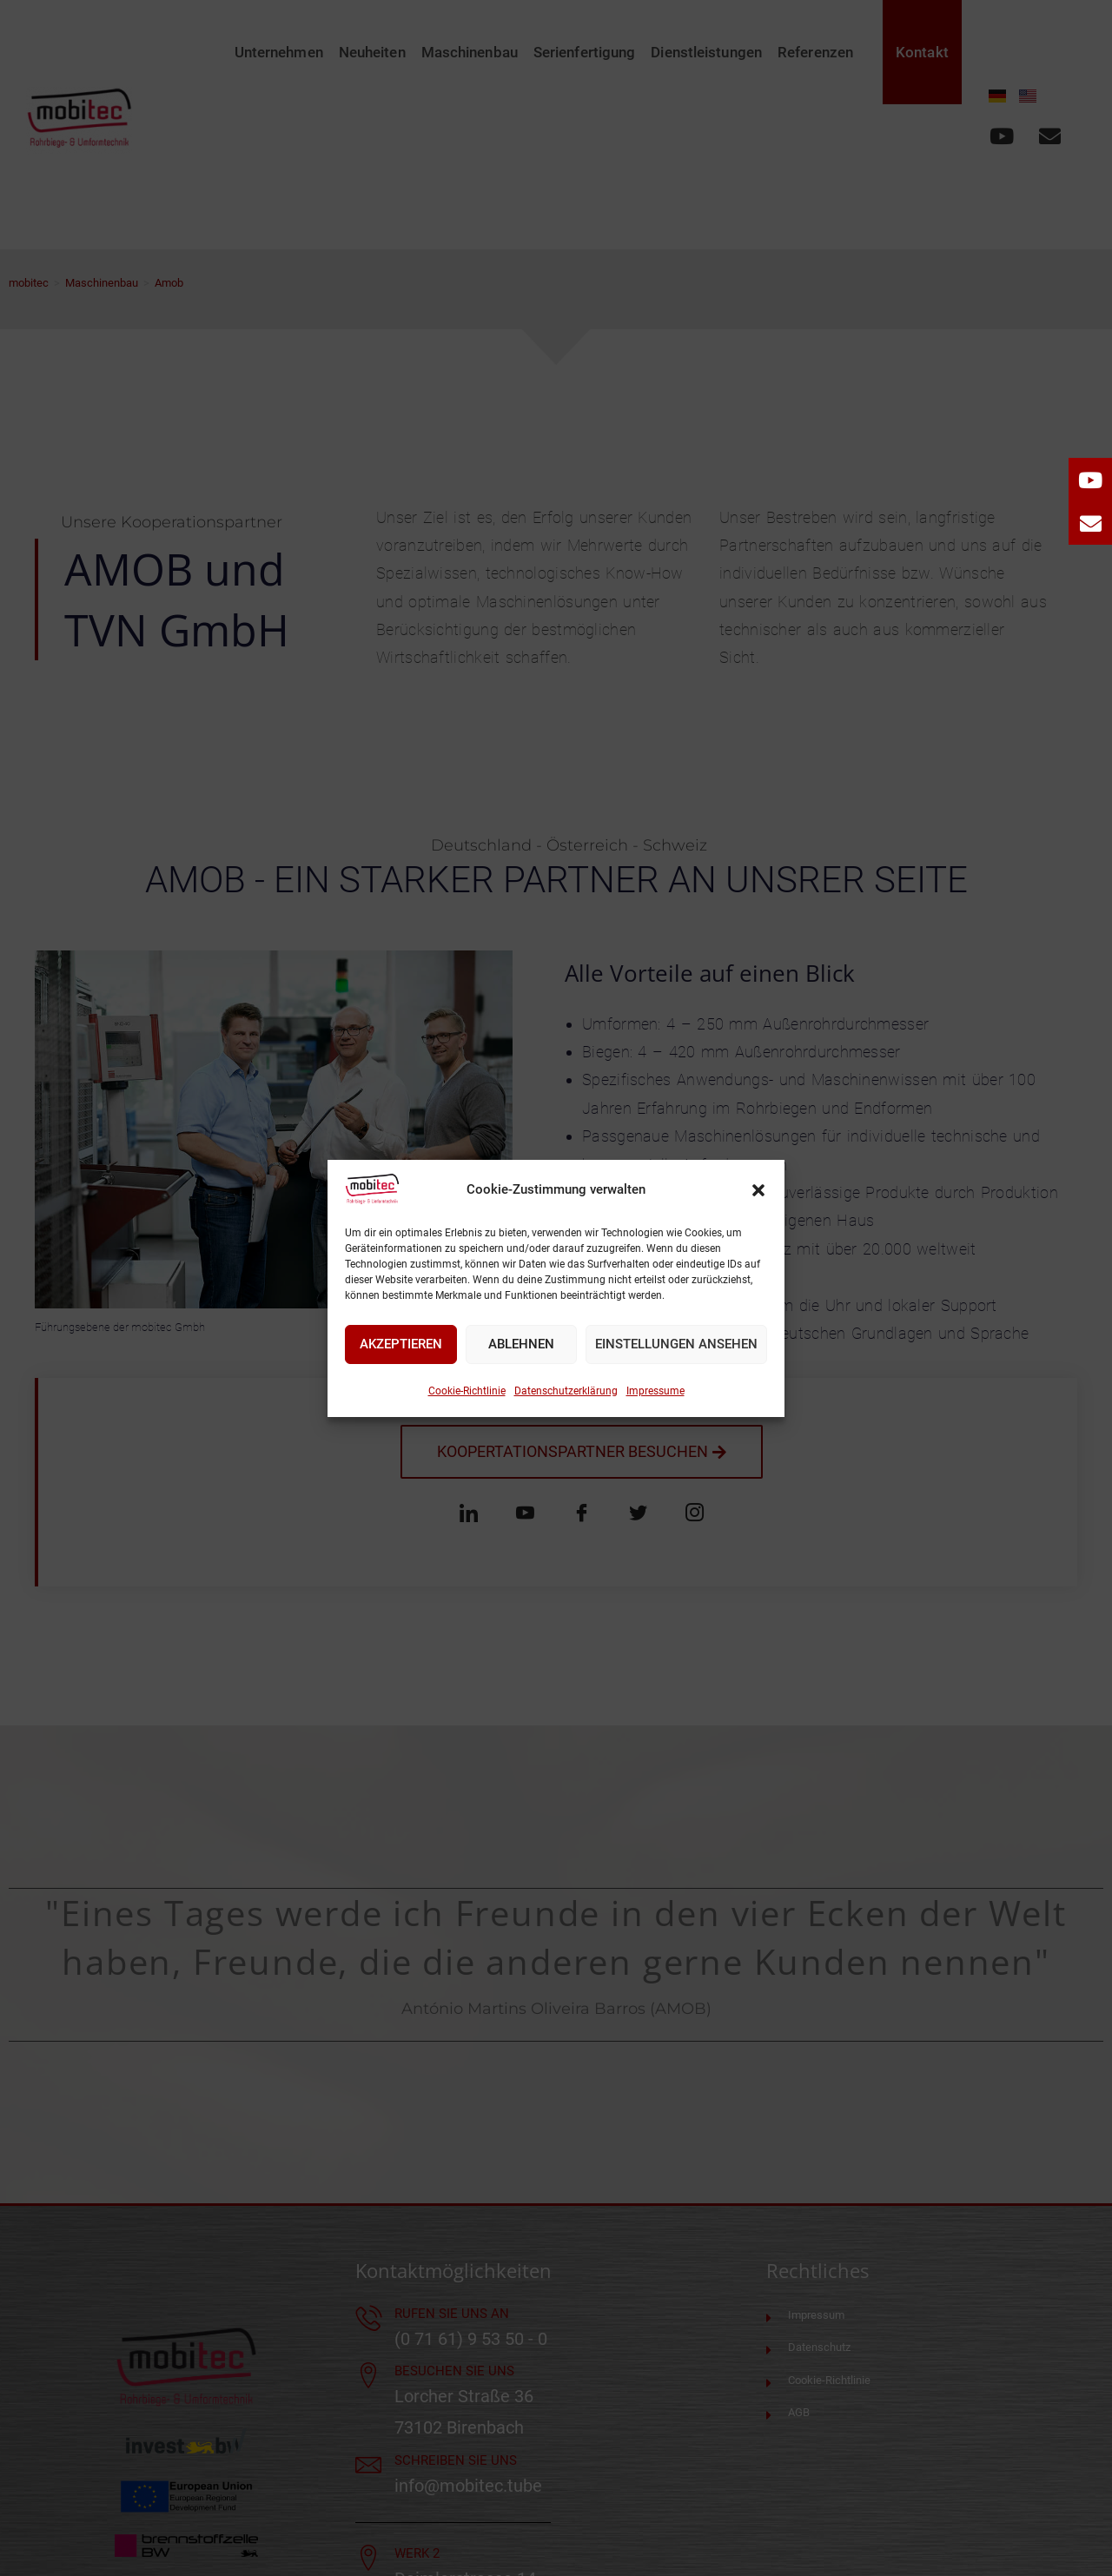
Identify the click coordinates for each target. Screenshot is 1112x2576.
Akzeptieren (401, 1344)
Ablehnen (521, 1344)
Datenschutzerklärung (566, 1391)
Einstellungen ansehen (676, 1344)
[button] (758, 1190)
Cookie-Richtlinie (467, 1391)
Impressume (655, 1391)
